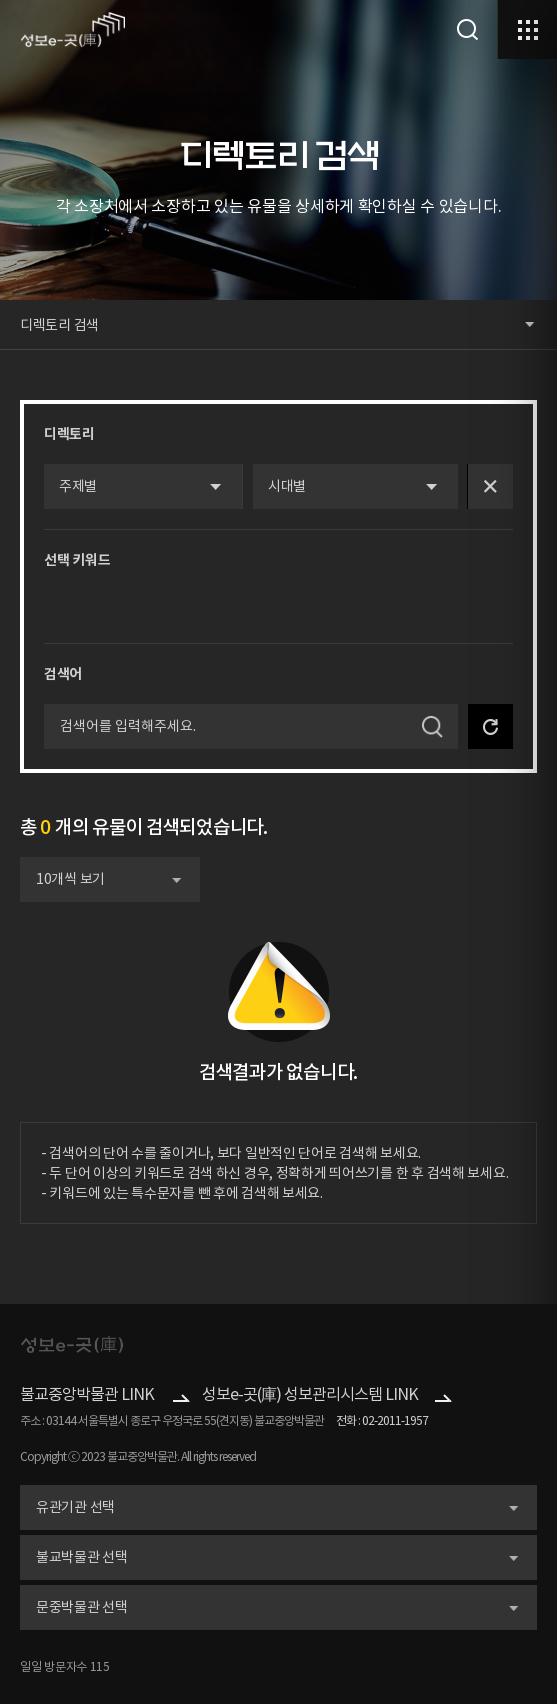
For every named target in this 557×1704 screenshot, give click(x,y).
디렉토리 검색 (59, 325)
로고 (72, 30)
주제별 (78, 486)
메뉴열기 (527, 29)
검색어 (63, 674)
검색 (467, 29)
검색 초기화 (490, 726)
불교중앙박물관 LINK (87, 1394)
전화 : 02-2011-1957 (382, 1420)
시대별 (287, 486)
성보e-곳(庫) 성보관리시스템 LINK (310, 1394)
